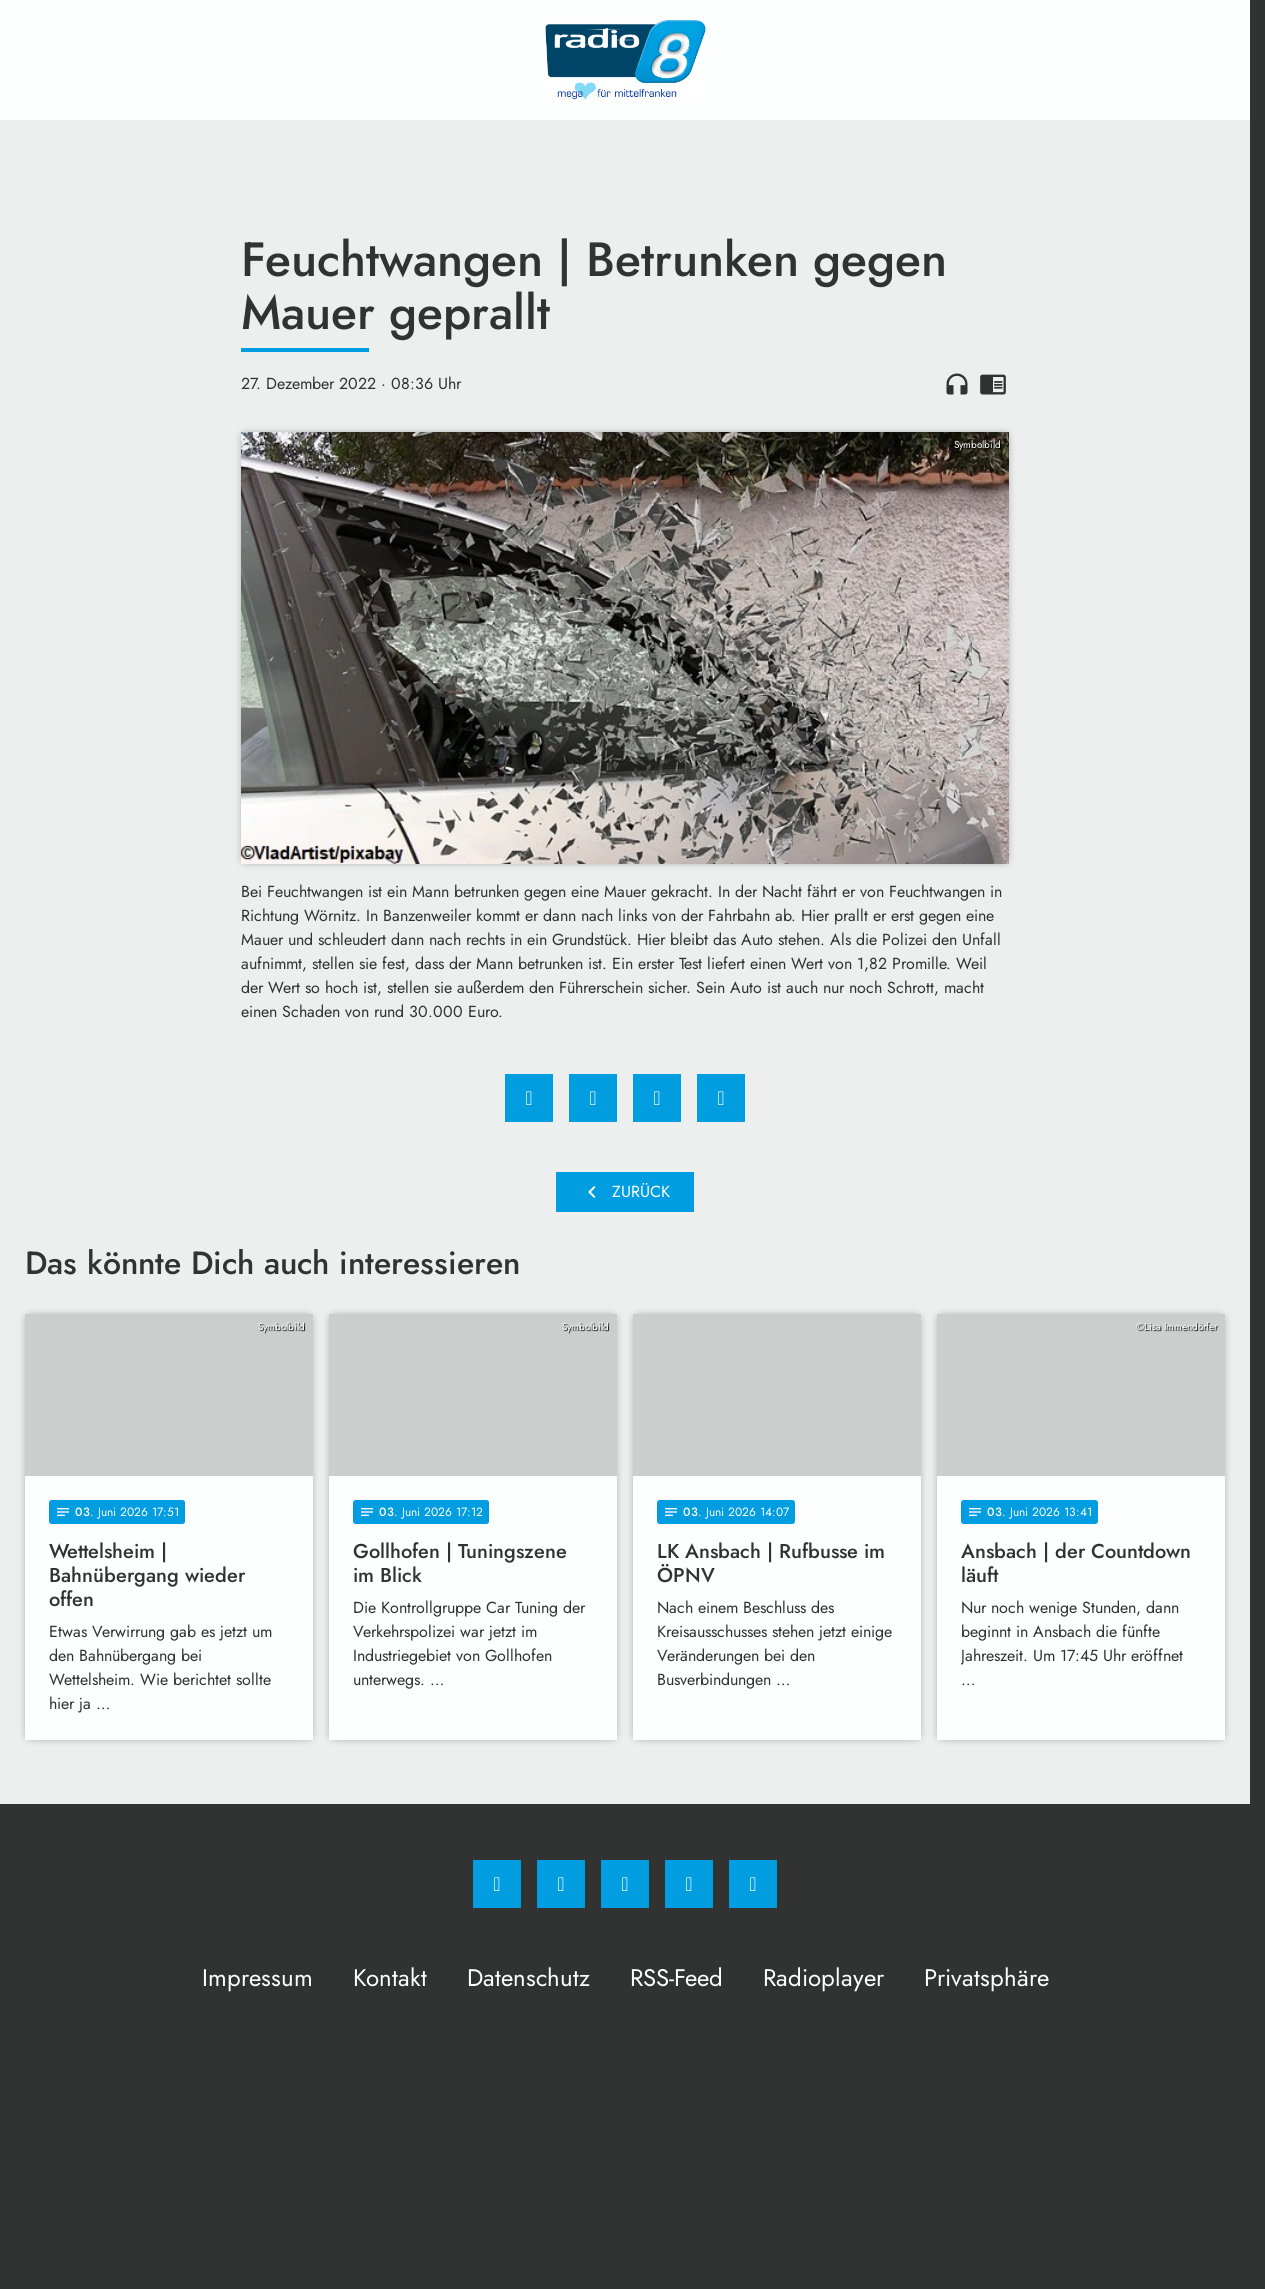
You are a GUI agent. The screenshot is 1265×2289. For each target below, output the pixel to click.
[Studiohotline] (689, 1884)
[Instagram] (561, 1884)
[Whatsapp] (625, 1884)
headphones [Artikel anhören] (957, 384)
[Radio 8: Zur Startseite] (625, 60)
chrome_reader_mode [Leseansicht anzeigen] (993, 384)
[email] (753, 1884)
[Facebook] (497, 1884)
